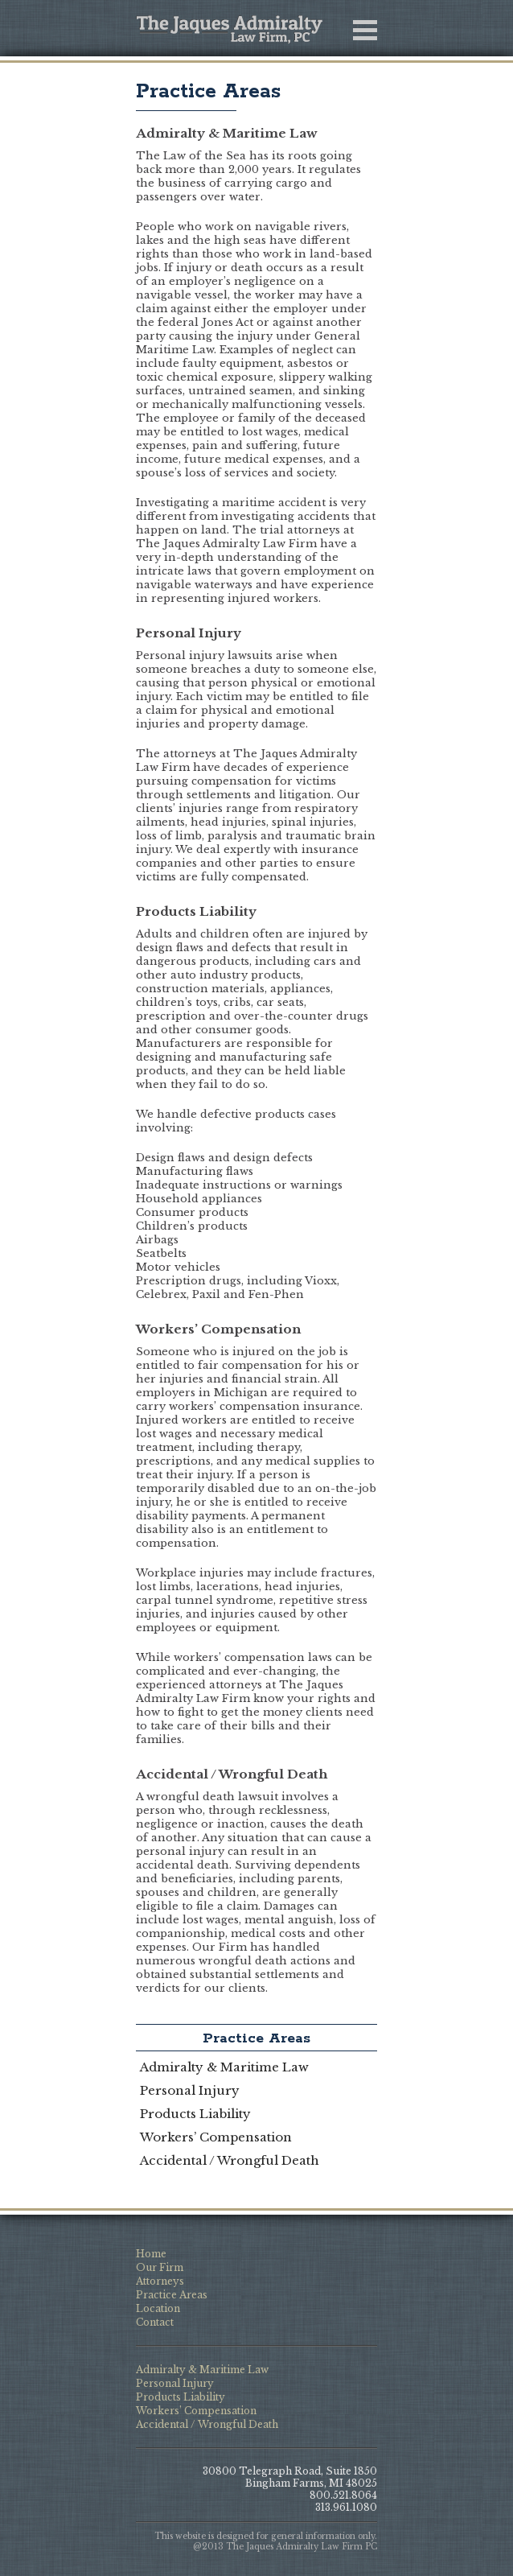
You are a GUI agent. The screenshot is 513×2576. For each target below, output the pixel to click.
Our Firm (159, 2267)
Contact (155, 2322)
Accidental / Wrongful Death (229, 2160)
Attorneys (160, 2281)
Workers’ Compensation (216, 2137)
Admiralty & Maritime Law (224, 2067)
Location (158, 2308)
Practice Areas (208, 92)
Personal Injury (190, 2090)
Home (151, 2254)
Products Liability (195, 2113)
